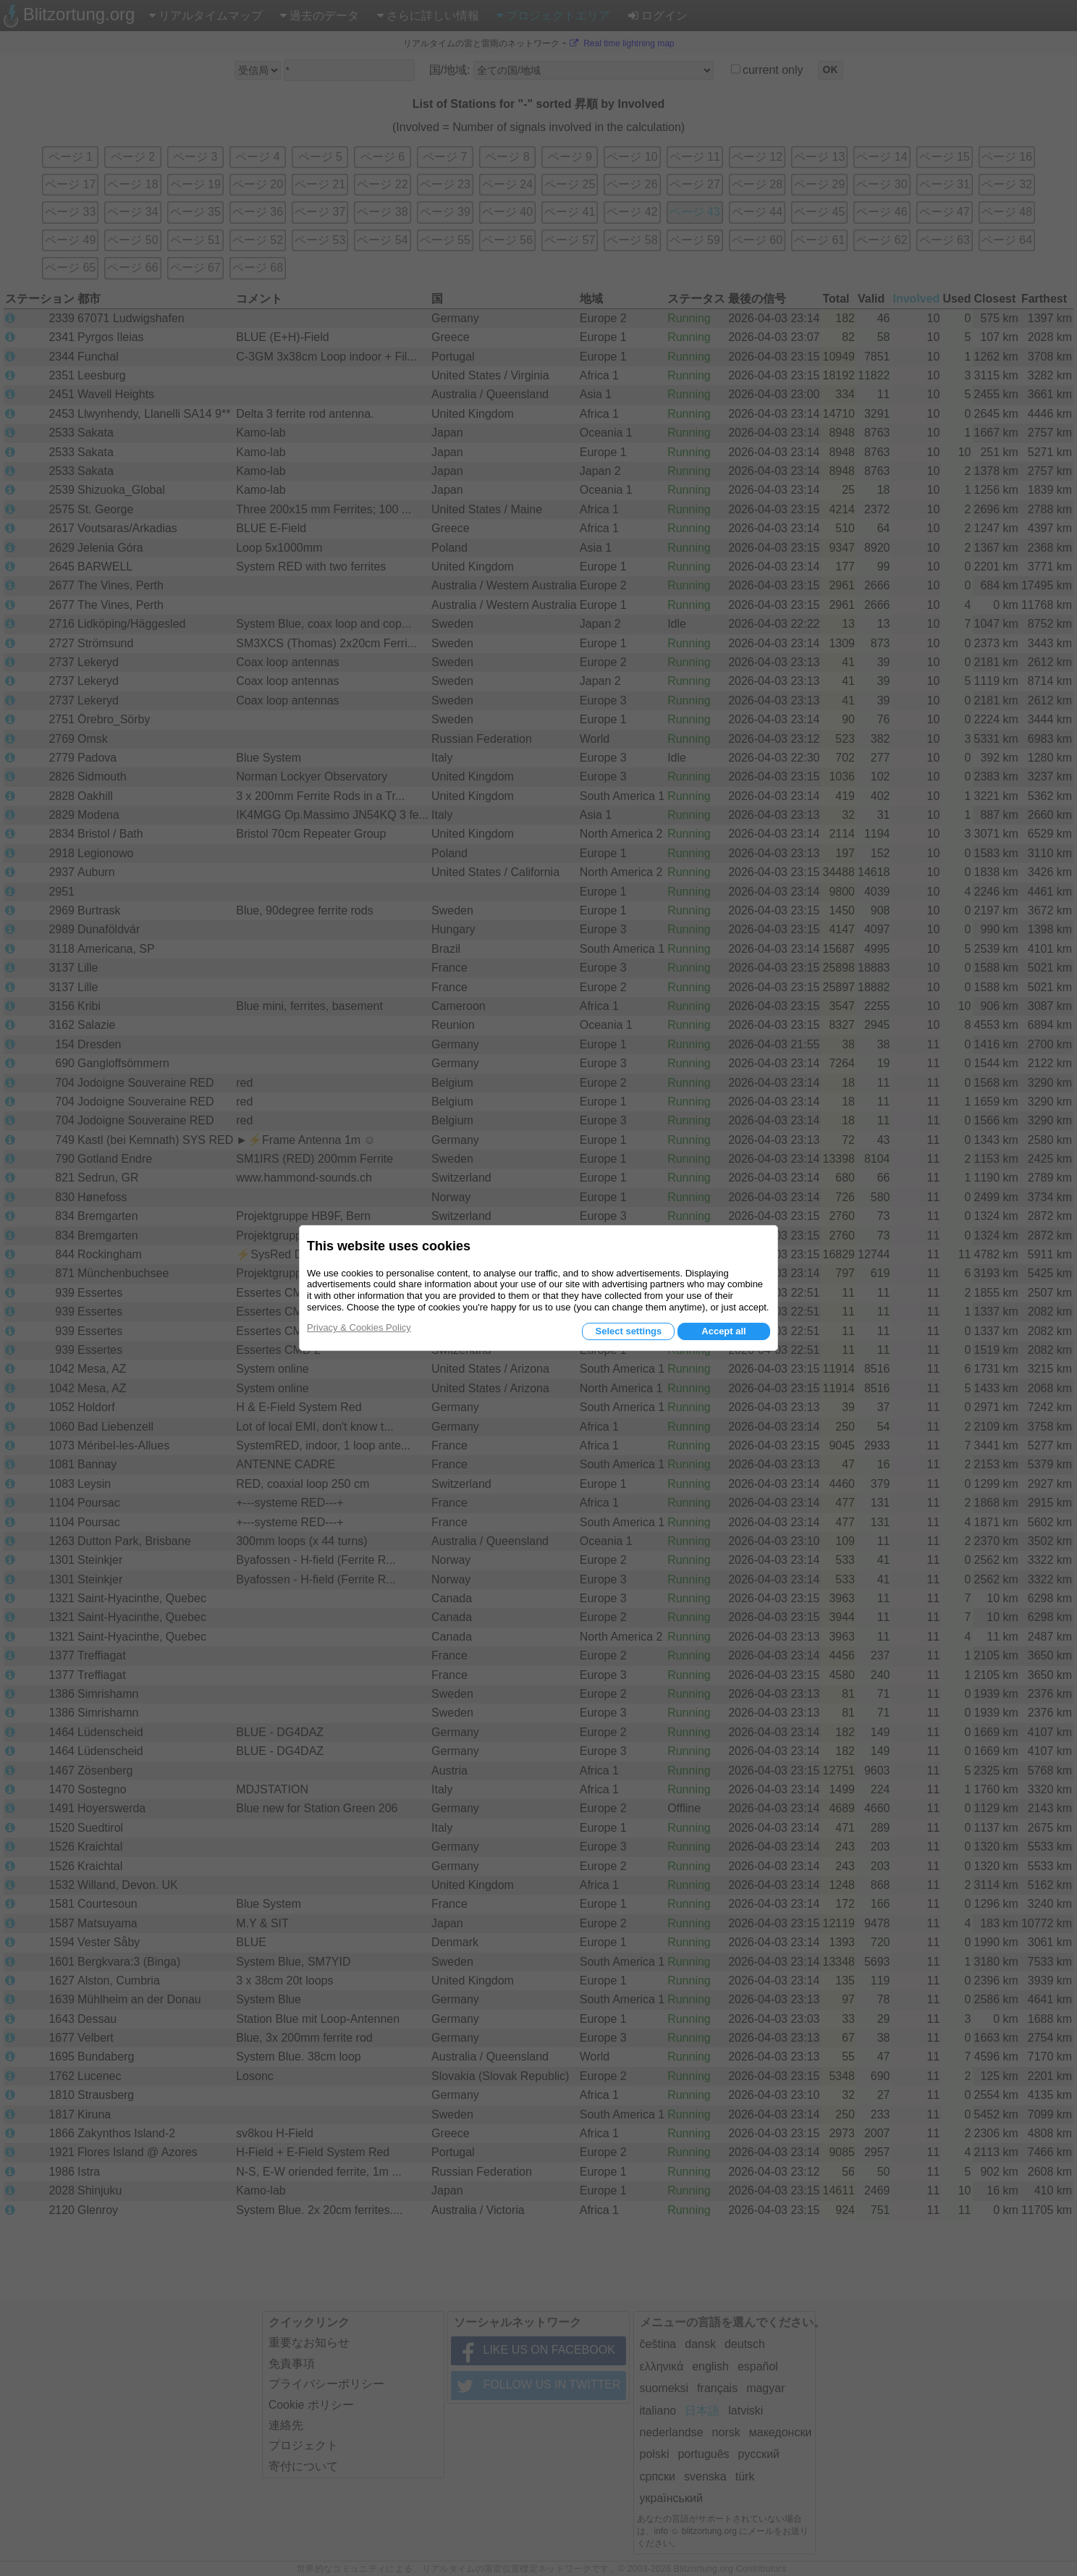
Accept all (723, 1331)
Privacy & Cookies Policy (359, 1327)
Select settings (628, 1331)
